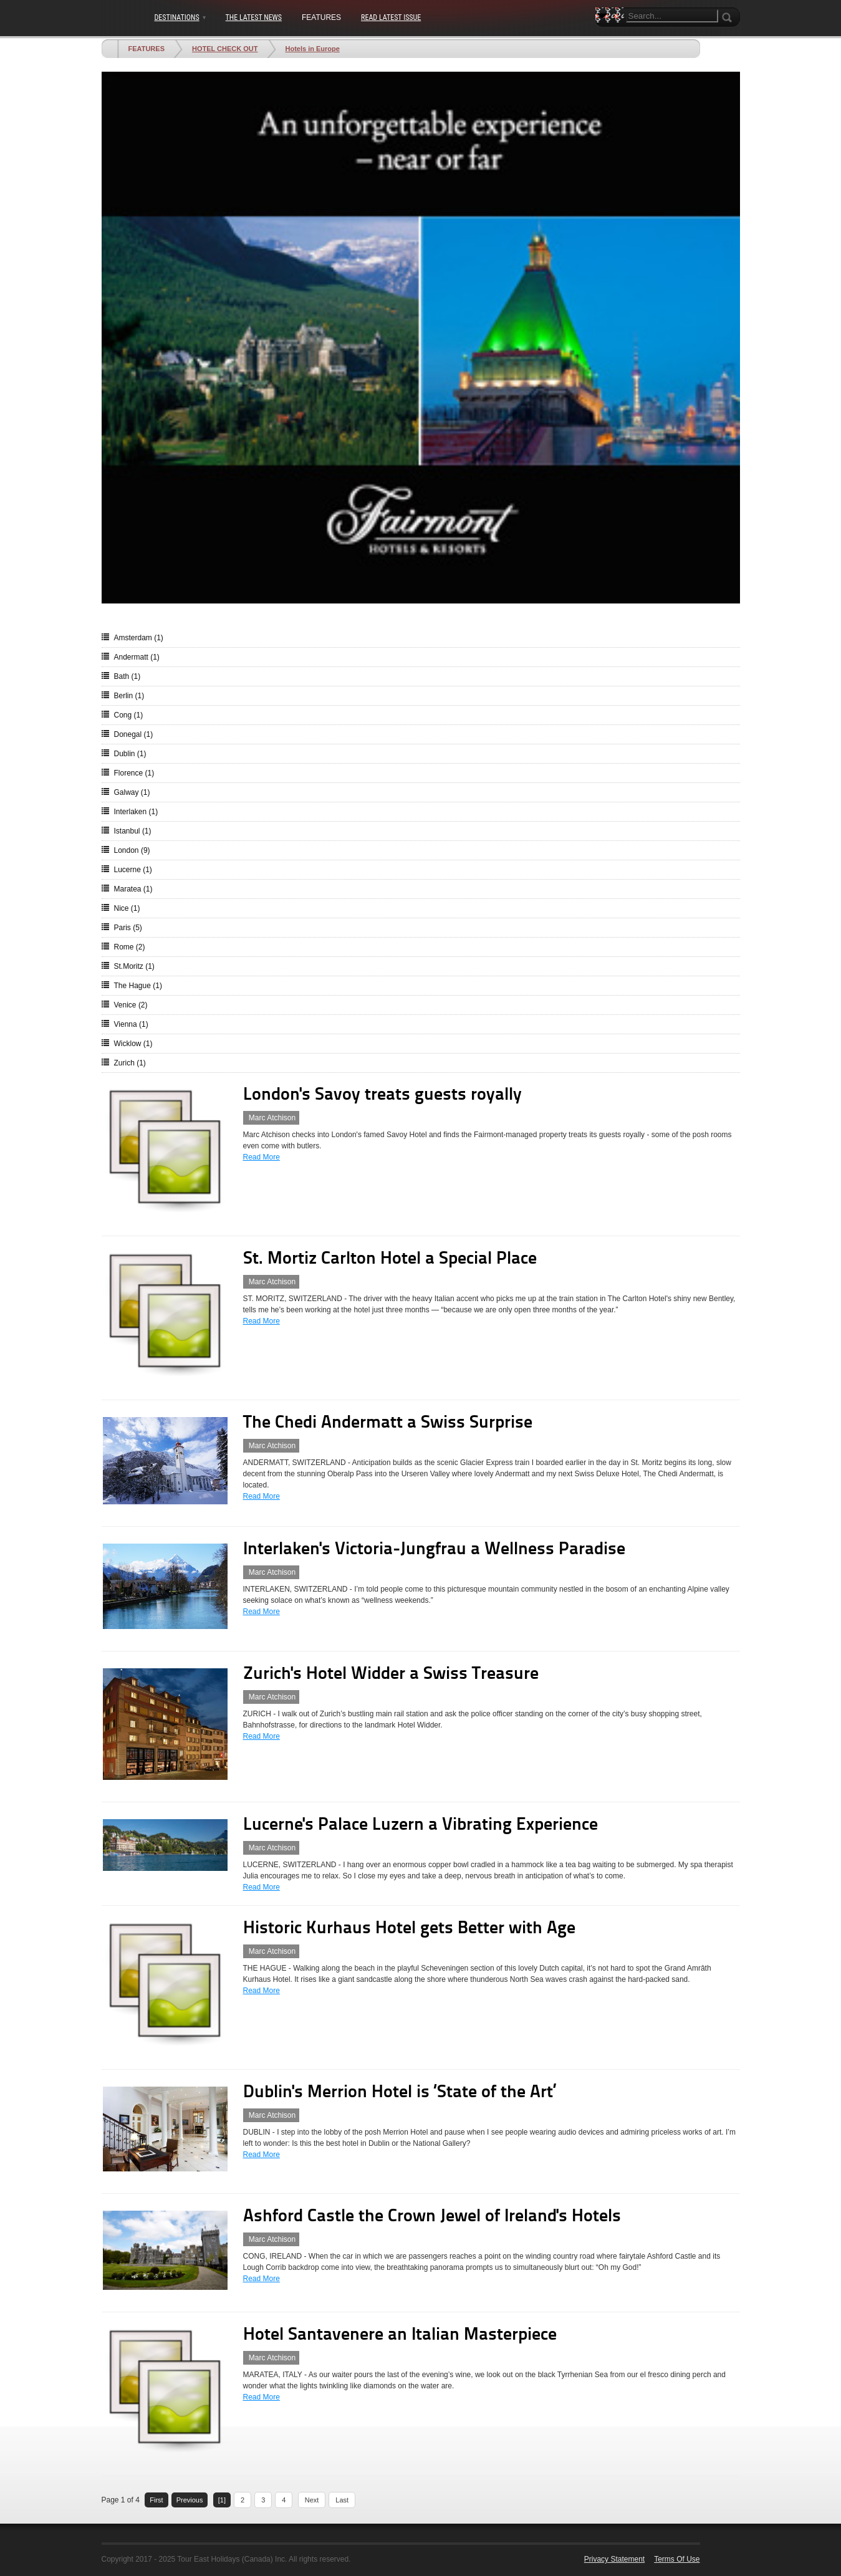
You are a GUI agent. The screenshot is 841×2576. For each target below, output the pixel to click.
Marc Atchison (272, 1117)
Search (604, 37)
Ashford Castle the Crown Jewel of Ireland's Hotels (432, 2217)
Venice (131, 1005)
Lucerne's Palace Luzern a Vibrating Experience (420, 1825)
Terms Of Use (676, 2559)
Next (312, 2500)
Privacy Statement (614, 2559)
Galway (132, 792)
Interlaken (136, 811)
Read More (261, 1157)
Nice (127, 908)
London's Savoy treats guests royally (382, 1095)
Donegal (133, 734)
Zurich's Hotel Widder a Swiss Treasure (391, 1674)
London (132, 850)
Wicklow (133, 1043)
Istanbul (132, 831)
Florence (134, 773)
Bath (127, 676)
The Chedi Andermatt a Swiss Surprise (387, 1423)
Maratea (133, 889)
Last (341, 2500)
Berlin (129, 695)
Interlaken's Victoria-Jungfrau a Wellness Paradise (434, 1550)
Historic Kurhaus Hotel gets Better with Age (409, 1929)
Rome (129, 947)
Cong (128, 715)
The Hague (138, 985)
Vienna (131, 1024)
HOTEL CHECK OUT (225, 48)
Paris (128, 927)
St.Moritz (134, 966)
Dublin (130, 753)
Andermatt (137, 657)
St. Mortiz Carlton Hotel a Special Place (390, 1259)
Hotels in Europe (313, 48)
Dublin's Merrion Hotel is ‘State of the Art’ (399, 2093)
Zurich (130, 1063)
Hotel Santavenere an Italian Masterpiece (400, 2335)
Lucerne (133, 869)
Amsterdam (138, 637)
